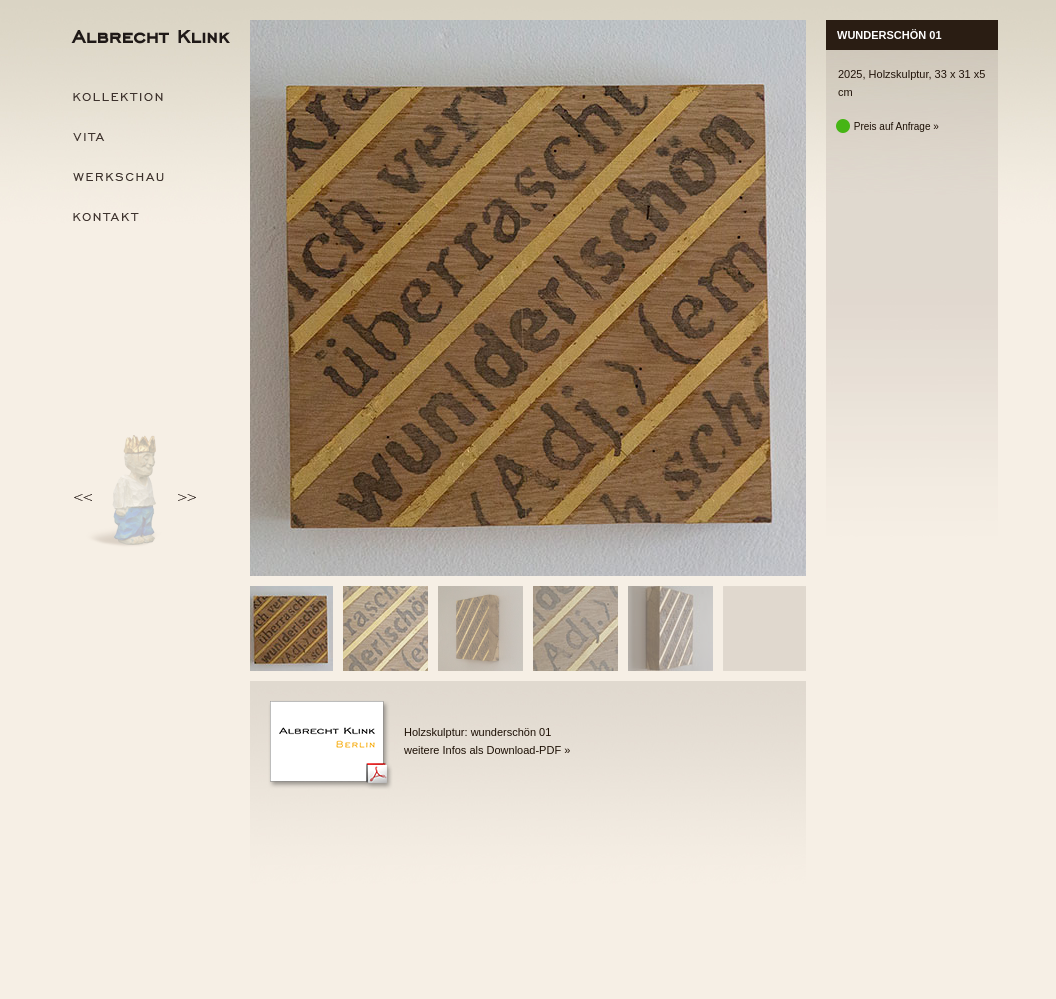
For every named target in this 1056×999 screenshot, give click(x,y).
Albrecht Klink (149, 40)
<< (85, 498)
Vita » (149, 137)
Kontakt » (149, 217)
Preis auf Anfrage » (888, 126)
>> (184, 498)
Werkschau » (149, 177)
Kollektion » (149, 97)
